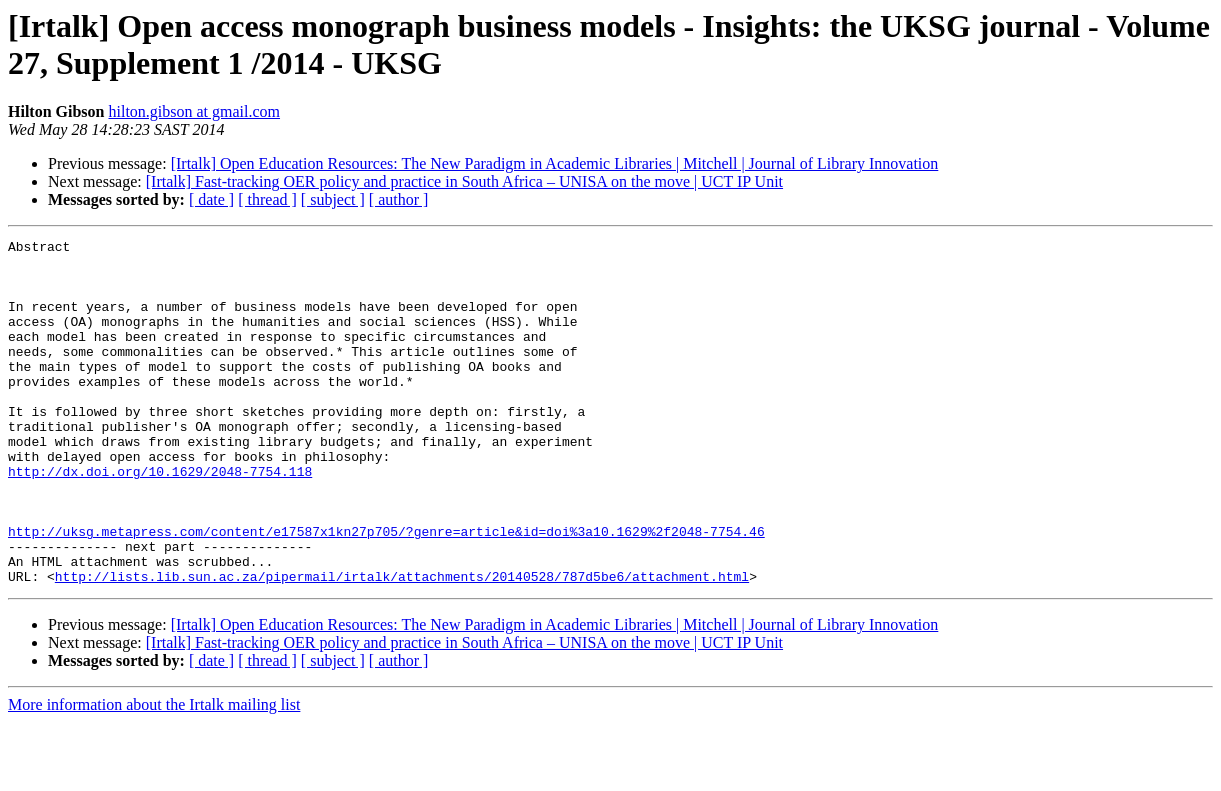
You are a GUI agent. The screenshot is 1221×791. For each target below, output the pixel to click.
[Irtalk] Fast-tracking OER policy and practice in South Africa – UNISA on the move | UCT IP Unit (464, 181)
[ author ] (399, 199)
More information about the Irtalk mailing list (154, 773)
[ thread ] (267, 199)
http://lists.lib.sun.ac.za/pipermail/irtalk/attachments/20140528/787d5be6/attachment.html (402, 645)
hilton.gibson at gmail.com (194, 111)
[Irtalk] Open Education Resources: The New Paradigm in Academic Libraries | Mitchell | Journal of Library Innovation (555, 163)
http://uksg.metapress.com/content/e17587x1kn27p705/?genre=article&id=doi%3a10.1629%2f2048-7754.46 (386, 591)
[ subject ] (333, 199)
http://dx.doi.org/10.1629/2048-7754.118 (160, 519)
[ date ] (211, 199)
